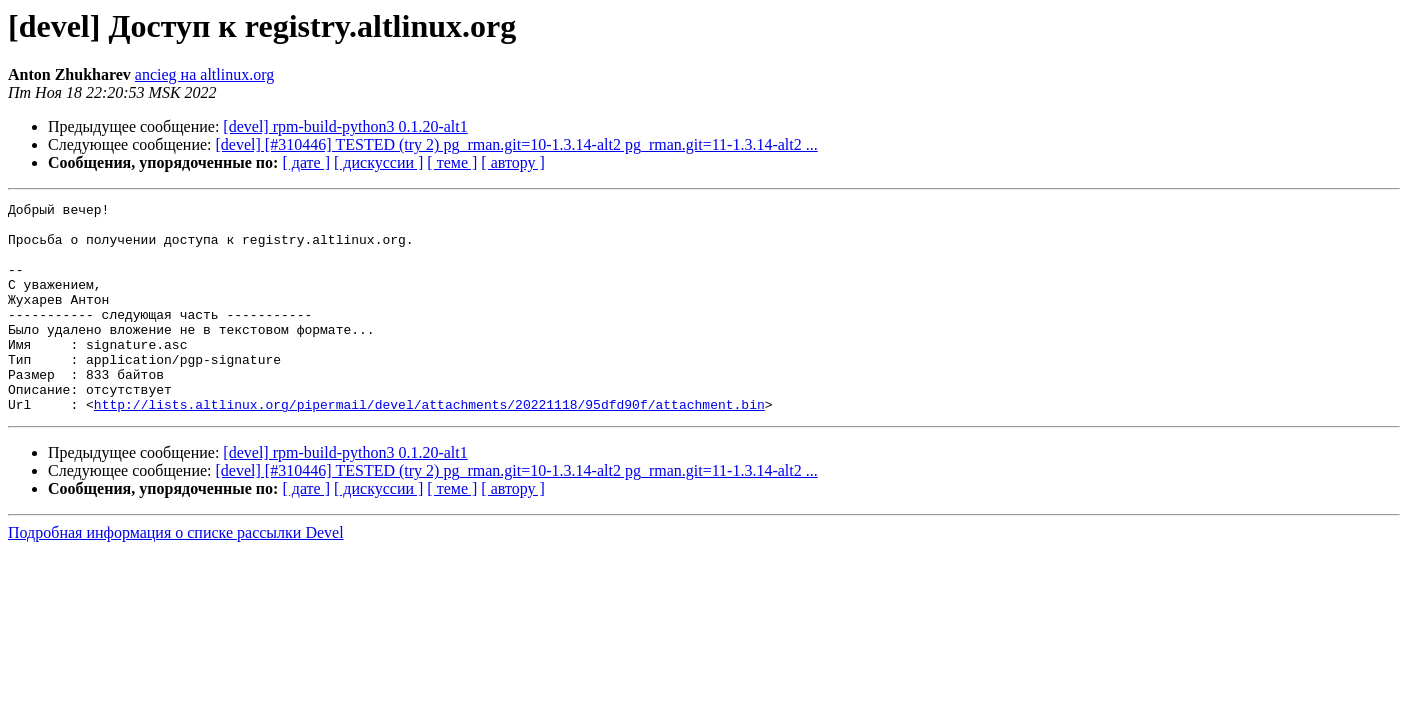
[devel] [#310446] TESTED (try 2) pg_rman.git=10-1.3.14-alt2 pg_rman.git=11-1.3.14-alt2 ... (517, 144)
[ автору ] (512, 162)
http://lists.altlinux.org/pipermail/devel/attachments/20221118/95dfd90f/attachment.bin (429, 446)
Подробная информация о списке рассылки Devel (176, 574)
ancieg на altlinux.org (204, 74)
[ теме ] (452, 162)
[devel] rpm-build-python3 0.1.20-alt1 (345, 126)
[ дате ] (306, 162)
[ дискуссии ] (378, 162)
